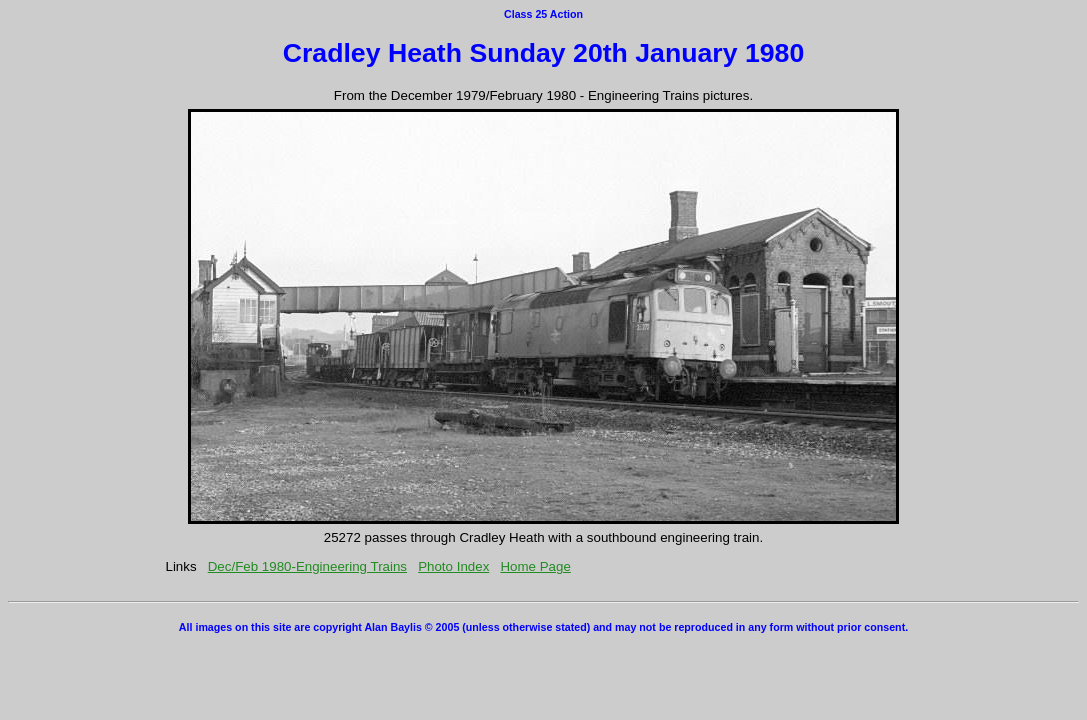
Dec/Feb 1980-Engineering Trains (307, 566)
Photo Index (453, 566)
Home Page (535, 566)
